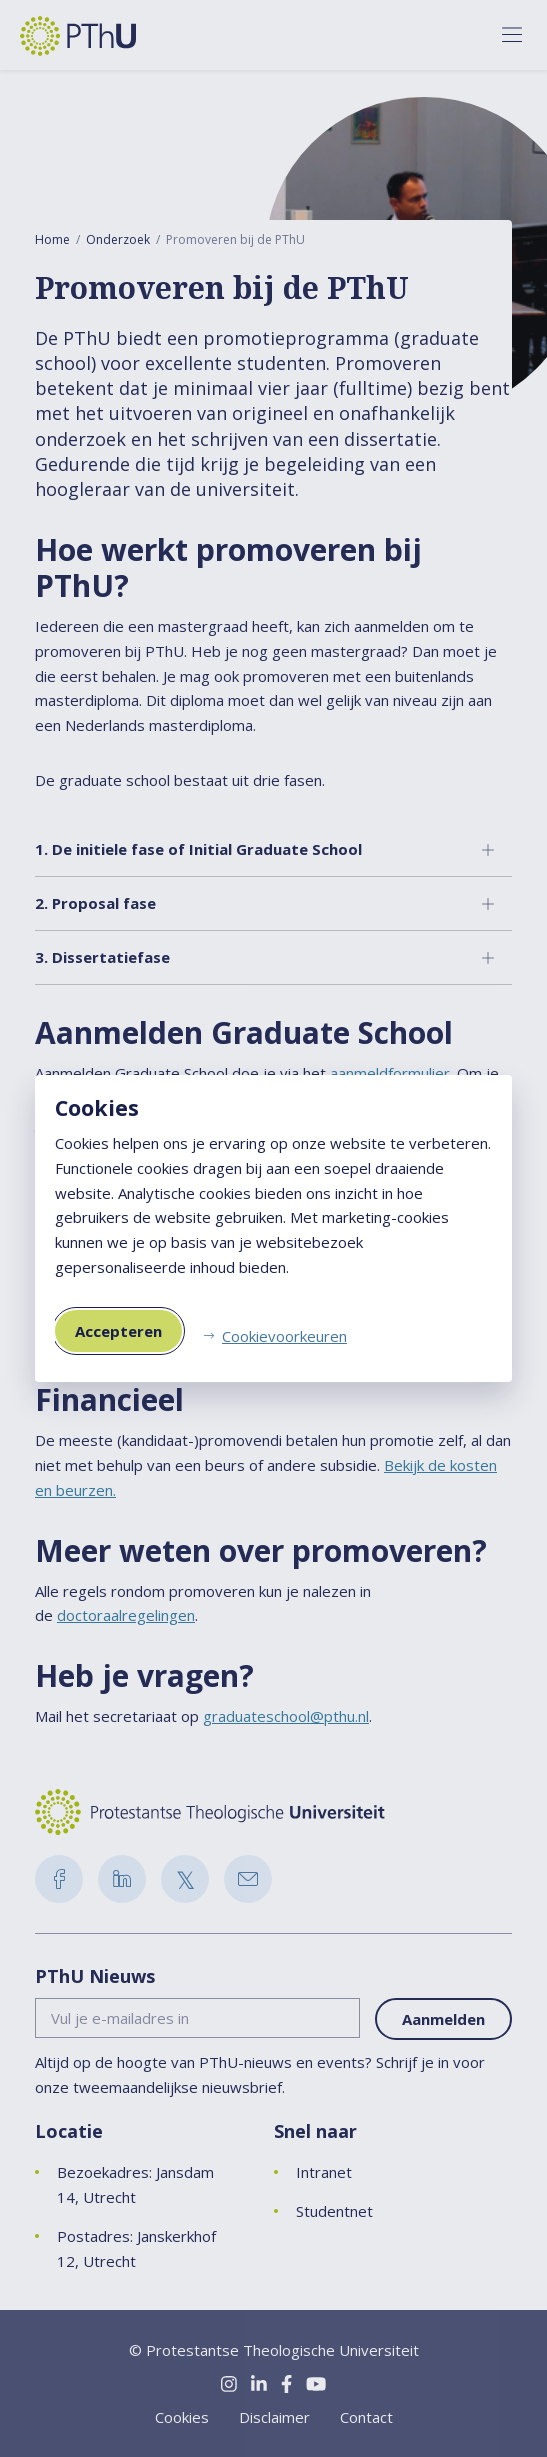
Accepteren (118, 1331)
